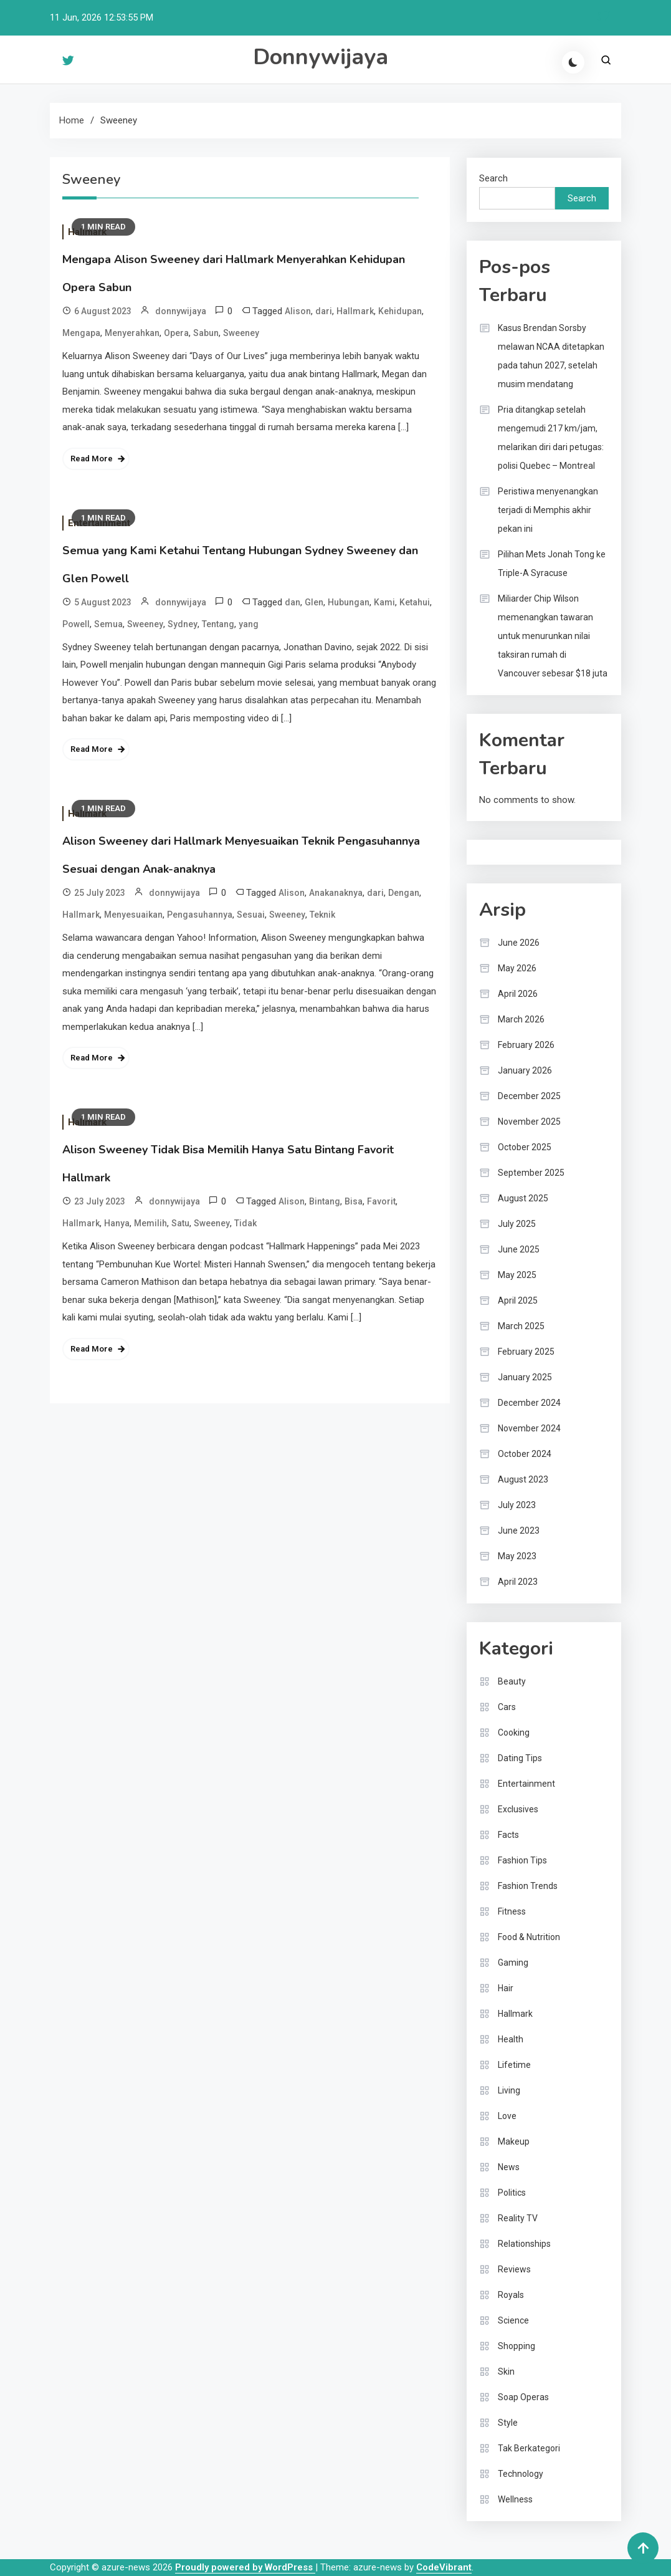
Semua (108, 624)
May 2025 (517, 1275)
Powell (76, 624)
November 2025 (529, 1122)
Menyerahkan (132, 333)
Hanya (117, 1223)
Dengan (403, 893)
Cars (507, 1707)
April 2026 (518, 994)
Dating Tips (520, 1758)
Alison (298, 311)
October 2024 (524, 1454)
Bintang (324, 1201)
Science (513, 2320)
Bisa (354, 1201)
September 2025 (531, 1173)
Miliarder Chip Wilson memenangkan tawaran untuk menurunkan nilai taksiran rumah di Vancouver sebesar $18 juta (552, 636)
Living (509, 2090)
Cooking (514, 1732)
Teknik (322, 915)
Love (507, 2116)
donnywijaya (180, 311)
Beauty (512, 1681)
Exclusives (518, 1809)
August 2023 (523, 1479)
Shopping (516, 2346)
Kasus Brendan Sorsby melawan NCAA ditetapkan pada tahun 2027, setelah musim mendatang (551, 356)
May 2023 (517, 1556)
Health (510, 2039)
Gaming (513, 1963)
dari (323, 311)
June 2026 (519, 943)
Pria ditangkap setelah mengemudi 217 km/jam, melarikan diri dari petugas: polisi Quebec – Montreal (551, 438)
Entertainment (526, 1784)
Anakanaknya (336, 893)
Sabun (206, 333)
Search (493, 178)
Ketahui (414, 602)
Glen (314, 602)
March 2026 (521, 1019)
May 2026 (517, 968)
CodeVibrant (444, 2567)
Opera (176, 333)
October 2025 (524, 1147)
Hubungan (348, 602)
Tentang (218, 624)
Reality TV (518, 2218)
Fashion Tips (522, 1860)
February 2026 (526, 1045)
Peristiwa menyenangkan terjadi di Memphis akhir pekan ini (548, 510)
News (509, 2167)
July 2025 (517, 1224)
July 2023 (517, 1505)
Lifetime (514, 2065)
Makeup (514, 2141)
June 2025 (519, 1249)
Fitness (512, 1911)
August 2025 (523, 1198)
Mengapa (81, 333)
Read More (91, 458)
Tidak (245, 1223)
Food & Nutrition (529, 1937)
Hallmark (355, 311)
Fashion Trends (528, 1886)
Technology (520, 2474)
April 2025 (518, 1300)
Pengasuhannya (199, 915)
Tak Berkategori (529, 2448)
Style (508, 2423)
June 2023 (519, 1531)
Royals (511, 2295)
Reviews (514, 2269)
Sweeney (241, 333)
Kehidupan (400, 311)
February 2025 (526, 1352)
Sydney (182, 624)
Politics (512, 2193)
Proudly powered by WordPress (245, 2567)
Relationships (524, 2244)
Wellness (515, 2499)
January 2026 (525, 1070)
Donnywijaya (320, 57)
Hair (505, 1988)
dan (292, 602)
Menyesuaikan (133, 915)
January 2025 (525, 1377)
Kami (384, 602)
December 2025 (529, 1096)
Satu (180, 1223)
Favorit (381, 1201)
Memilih (150, 1223)
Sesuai (251, 915)
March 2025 (521, 1326)
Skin (506, 2372)
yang (249, 624)
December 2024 (529, 1403)
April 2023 (518, 1582)
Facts (508, 1835)
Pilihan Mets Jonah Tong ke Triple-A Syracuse (552, 563)
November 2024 (529, 1428)
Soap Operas (523, 2397)
